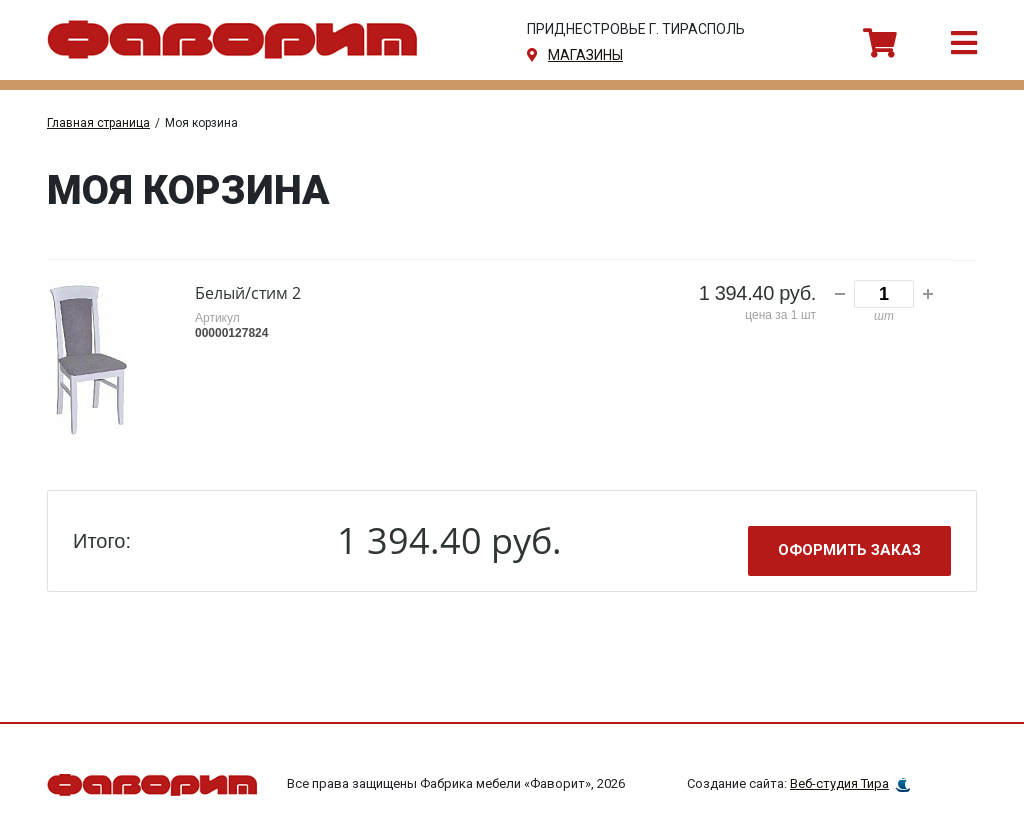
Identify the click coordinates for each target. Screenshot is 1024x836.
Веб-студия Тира (839, 783)
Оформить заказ (849, 550)
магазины (585, 55)
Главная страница (98, 123)
